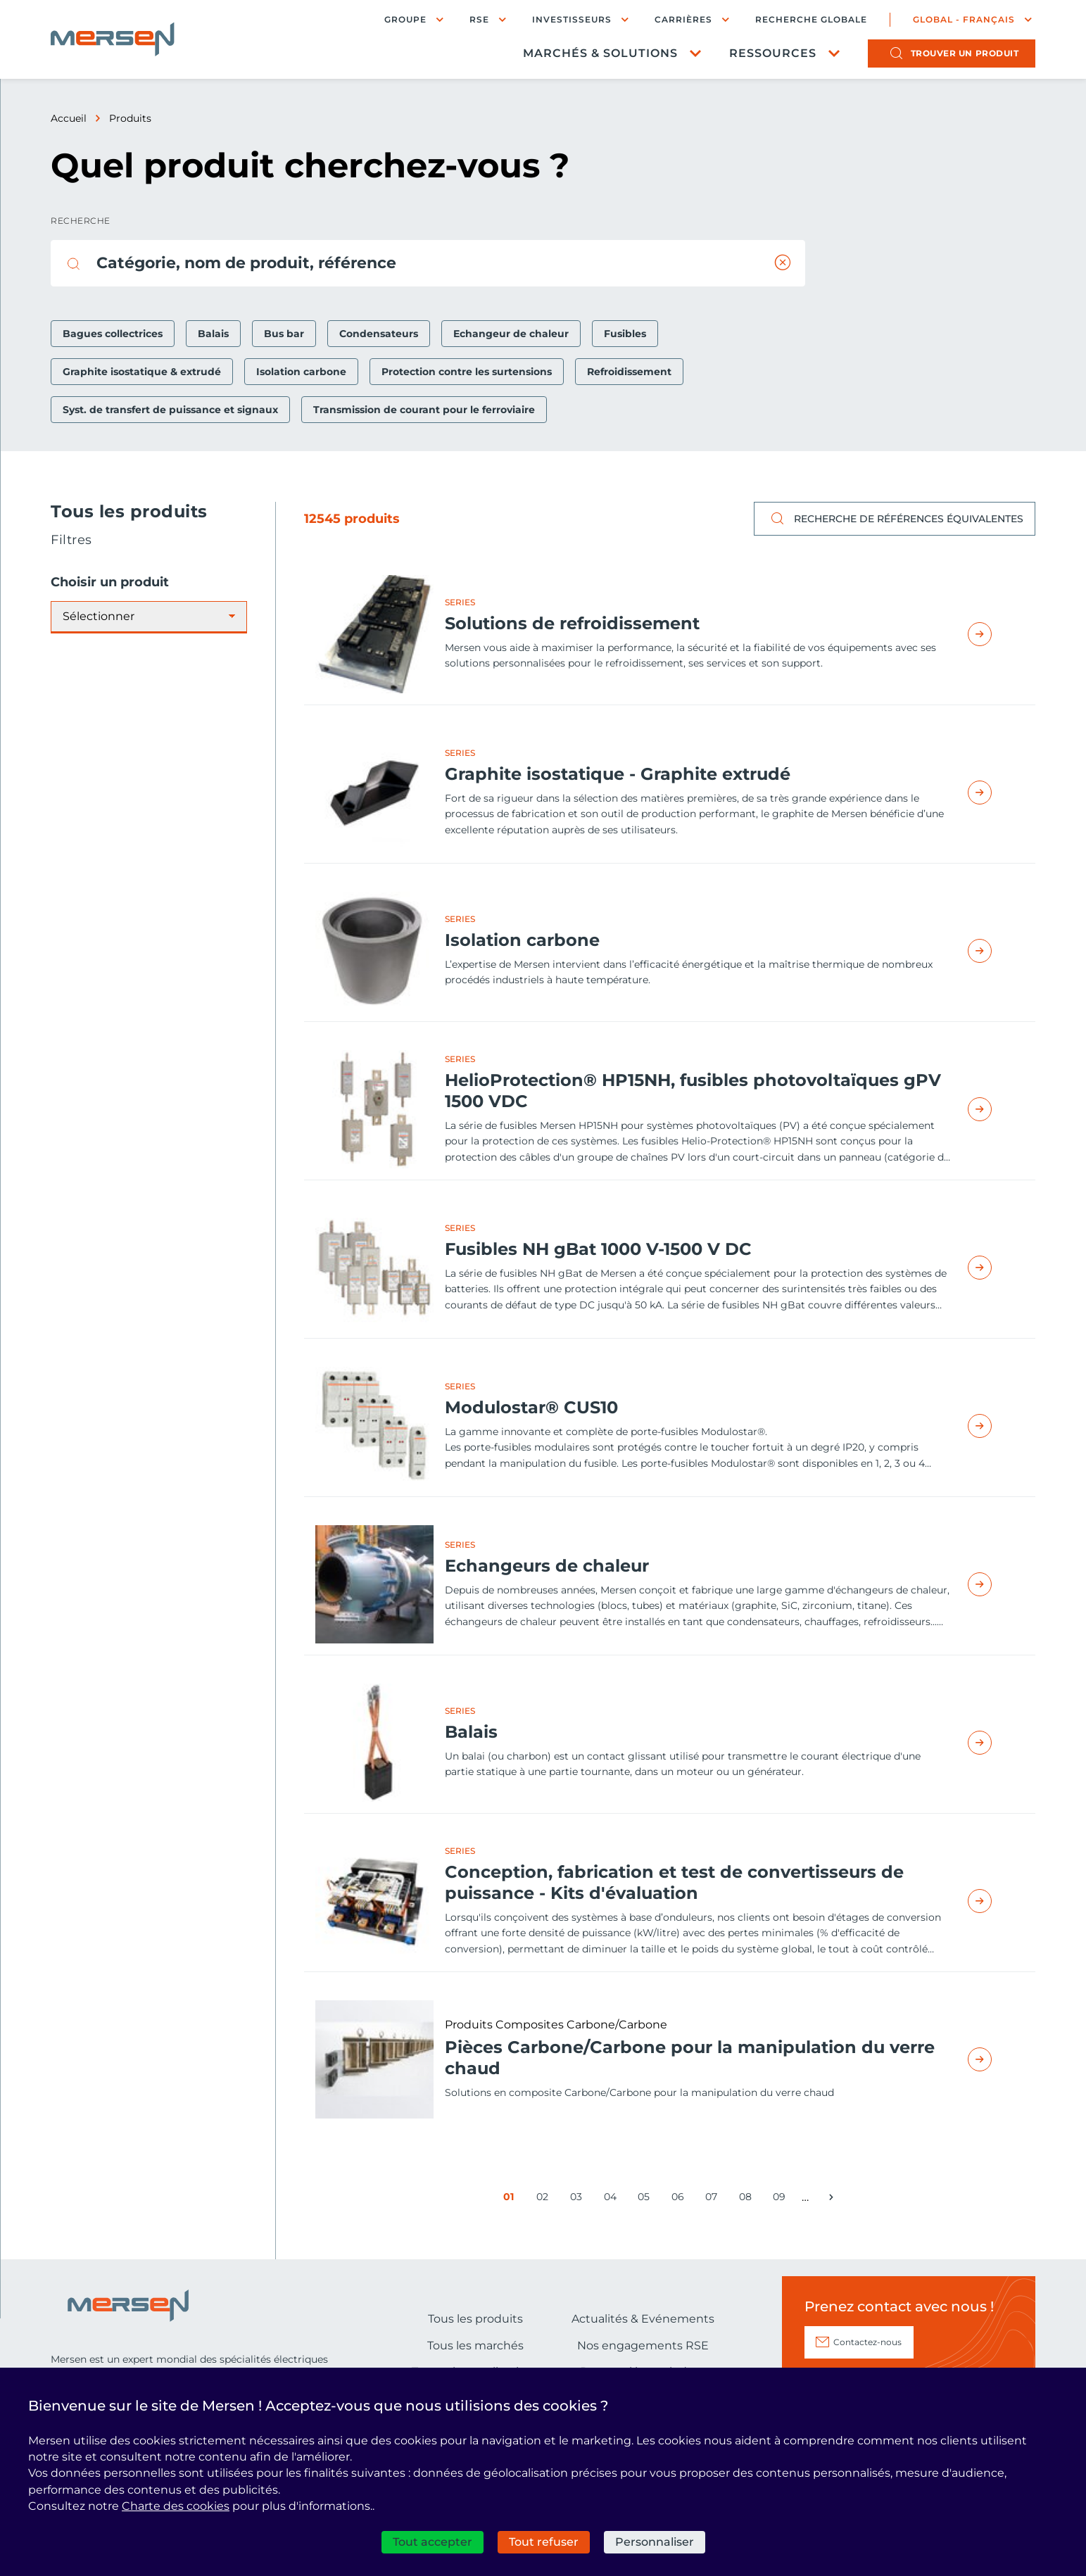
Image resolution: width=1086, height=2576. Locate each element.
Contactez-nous (867, 2342)
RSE (479, 19)
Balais (213, 333)
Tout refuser (544, 2542)
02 (545, 2199)
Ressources (772, 53)
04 (612, 2199)
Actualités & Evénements (643, 2318)
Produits (130, 118)
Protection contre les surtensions (466, 371)
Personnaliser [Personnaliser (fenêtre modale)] (654, 2542)
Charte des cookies (175, 2506)
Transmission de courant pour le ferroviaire (424, 409)
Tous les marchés (475, 2345)
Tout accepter (432, 2542)
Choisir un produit (110, 582)
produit (965, 53)
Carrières (683, 19)
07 (714, 2199)
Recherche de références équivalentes (894, 518)
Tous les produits (475, 2318)
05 (646, 2199)
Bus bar (284, 333)
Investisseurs (572, 19)
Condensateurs (378, 333)
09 (781, 2199)
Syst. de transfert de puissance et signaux (170, 409)
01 (511, 2199)
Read (996, 634)
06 (680, 2199)
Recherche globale (811, 20)
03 (579, 2199)
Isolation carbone (301, 371)
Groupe (405, 19)
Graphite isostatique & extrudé (142, 371)
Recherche (81, 220)
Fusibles (625, 333)
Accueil (69, 118)
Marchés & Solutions (600, 53)
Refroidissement (629, 371)
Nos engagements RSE (643, 2345)
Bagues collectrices (113, 333)
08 (748, 2199)
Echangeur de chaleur (511, 333)
